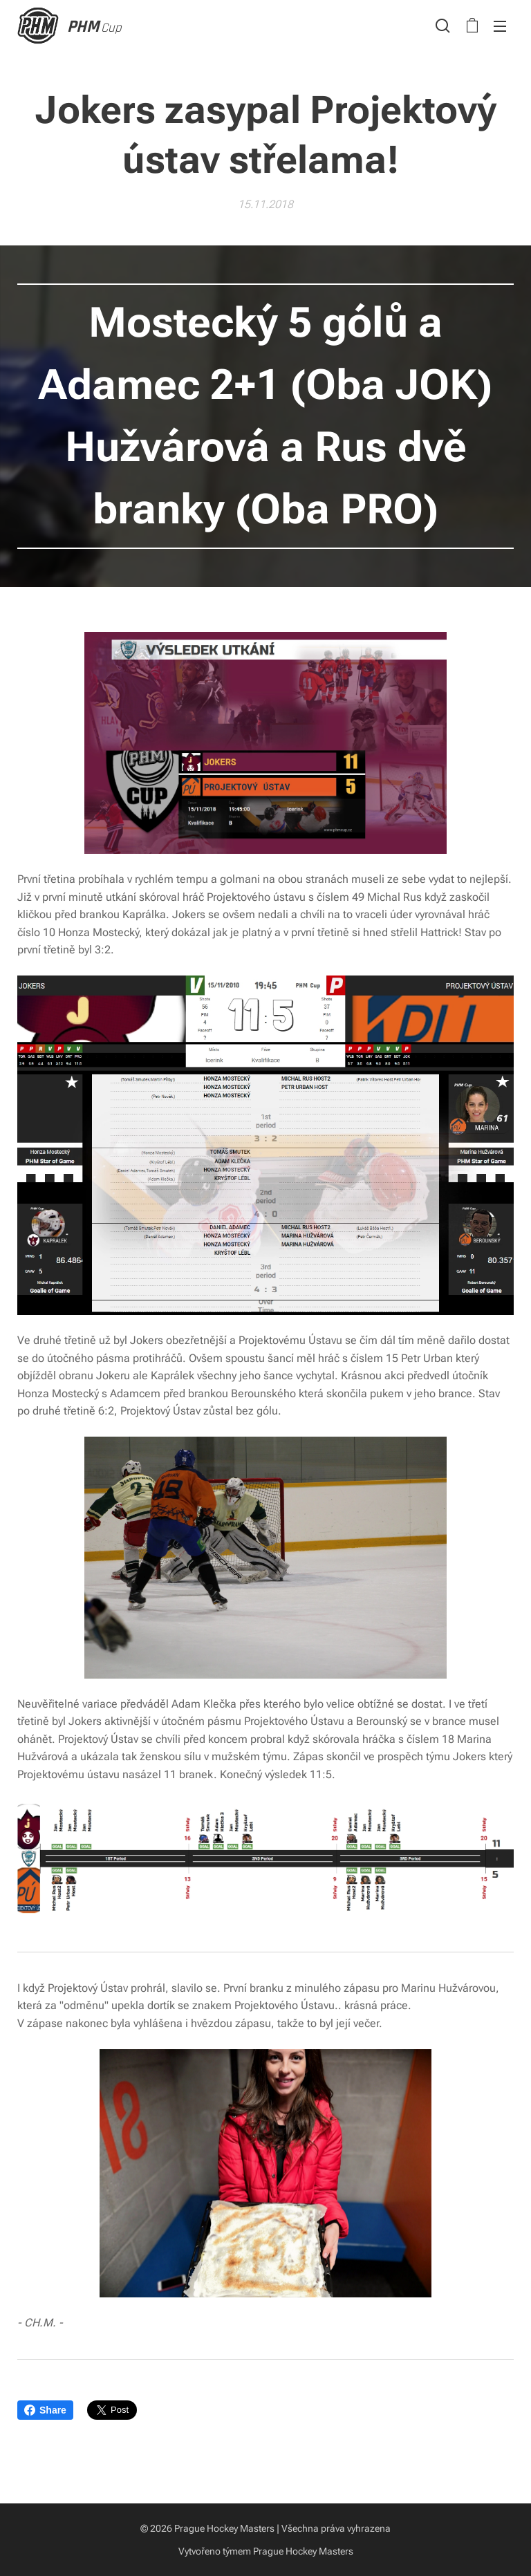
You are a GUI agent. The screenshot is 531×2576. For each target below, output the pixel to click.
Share (45, 2410)
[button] (442, 25)
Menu (500, 26)
